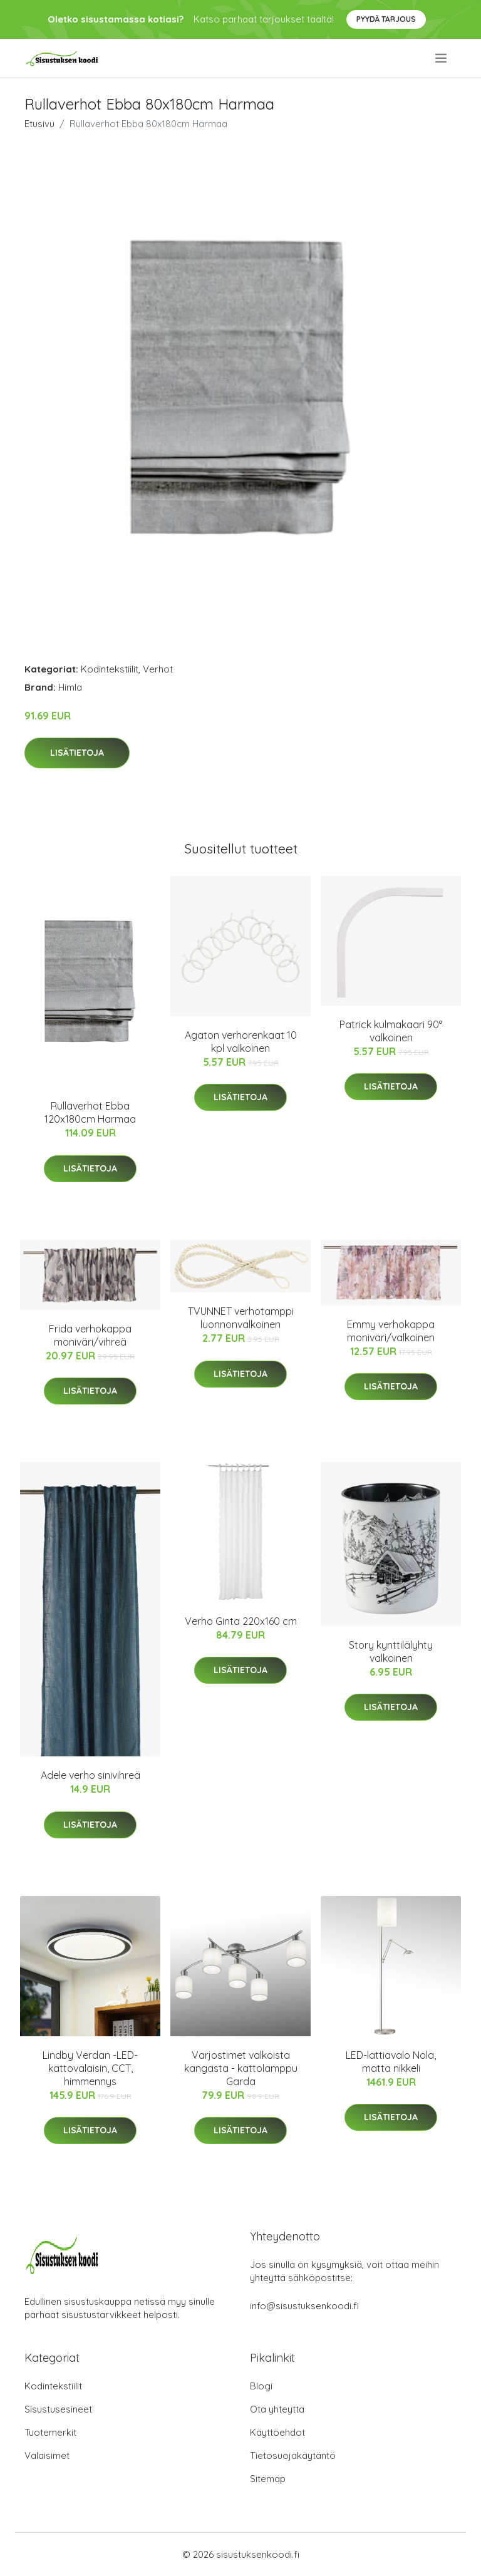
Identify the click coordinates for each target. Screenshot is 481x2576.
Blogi (261, 2386)
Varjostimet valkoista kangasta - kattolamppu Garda (240, 2068)
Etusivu (39, 124)
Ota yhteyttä (277, 2409)
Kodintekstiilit (109, 669)
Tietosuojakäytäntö (293, 2455)
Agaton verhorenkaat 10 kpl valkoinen (241, 1041)
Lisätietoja (77, 752)
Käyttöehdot (277, 2432)
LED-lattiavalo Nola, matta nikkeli (391, 2061)
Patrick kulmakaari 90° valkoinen (390, 1031)
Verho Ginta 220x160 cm (241, 1621)
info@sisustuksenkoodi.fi (304, 2306)
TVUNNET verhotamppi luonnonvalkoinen (241, 1318)
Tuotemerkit (50, 2432)
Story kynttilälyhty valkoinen (391, 1651)
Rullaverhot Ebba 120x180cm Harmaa (90, 1112)
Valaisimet (47, 2455)
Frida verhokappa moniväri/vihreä (90, 1335)
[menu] (442, 58)
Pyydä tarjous (386, 19)
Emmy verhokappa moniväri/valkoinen (391, 1331)
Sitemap (268, 2479)
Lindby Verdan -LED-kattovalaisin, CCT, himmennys (90, 2068)
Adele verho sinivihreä (90, 1775)
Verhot (158, 669)
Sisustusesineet (58, 2409)
